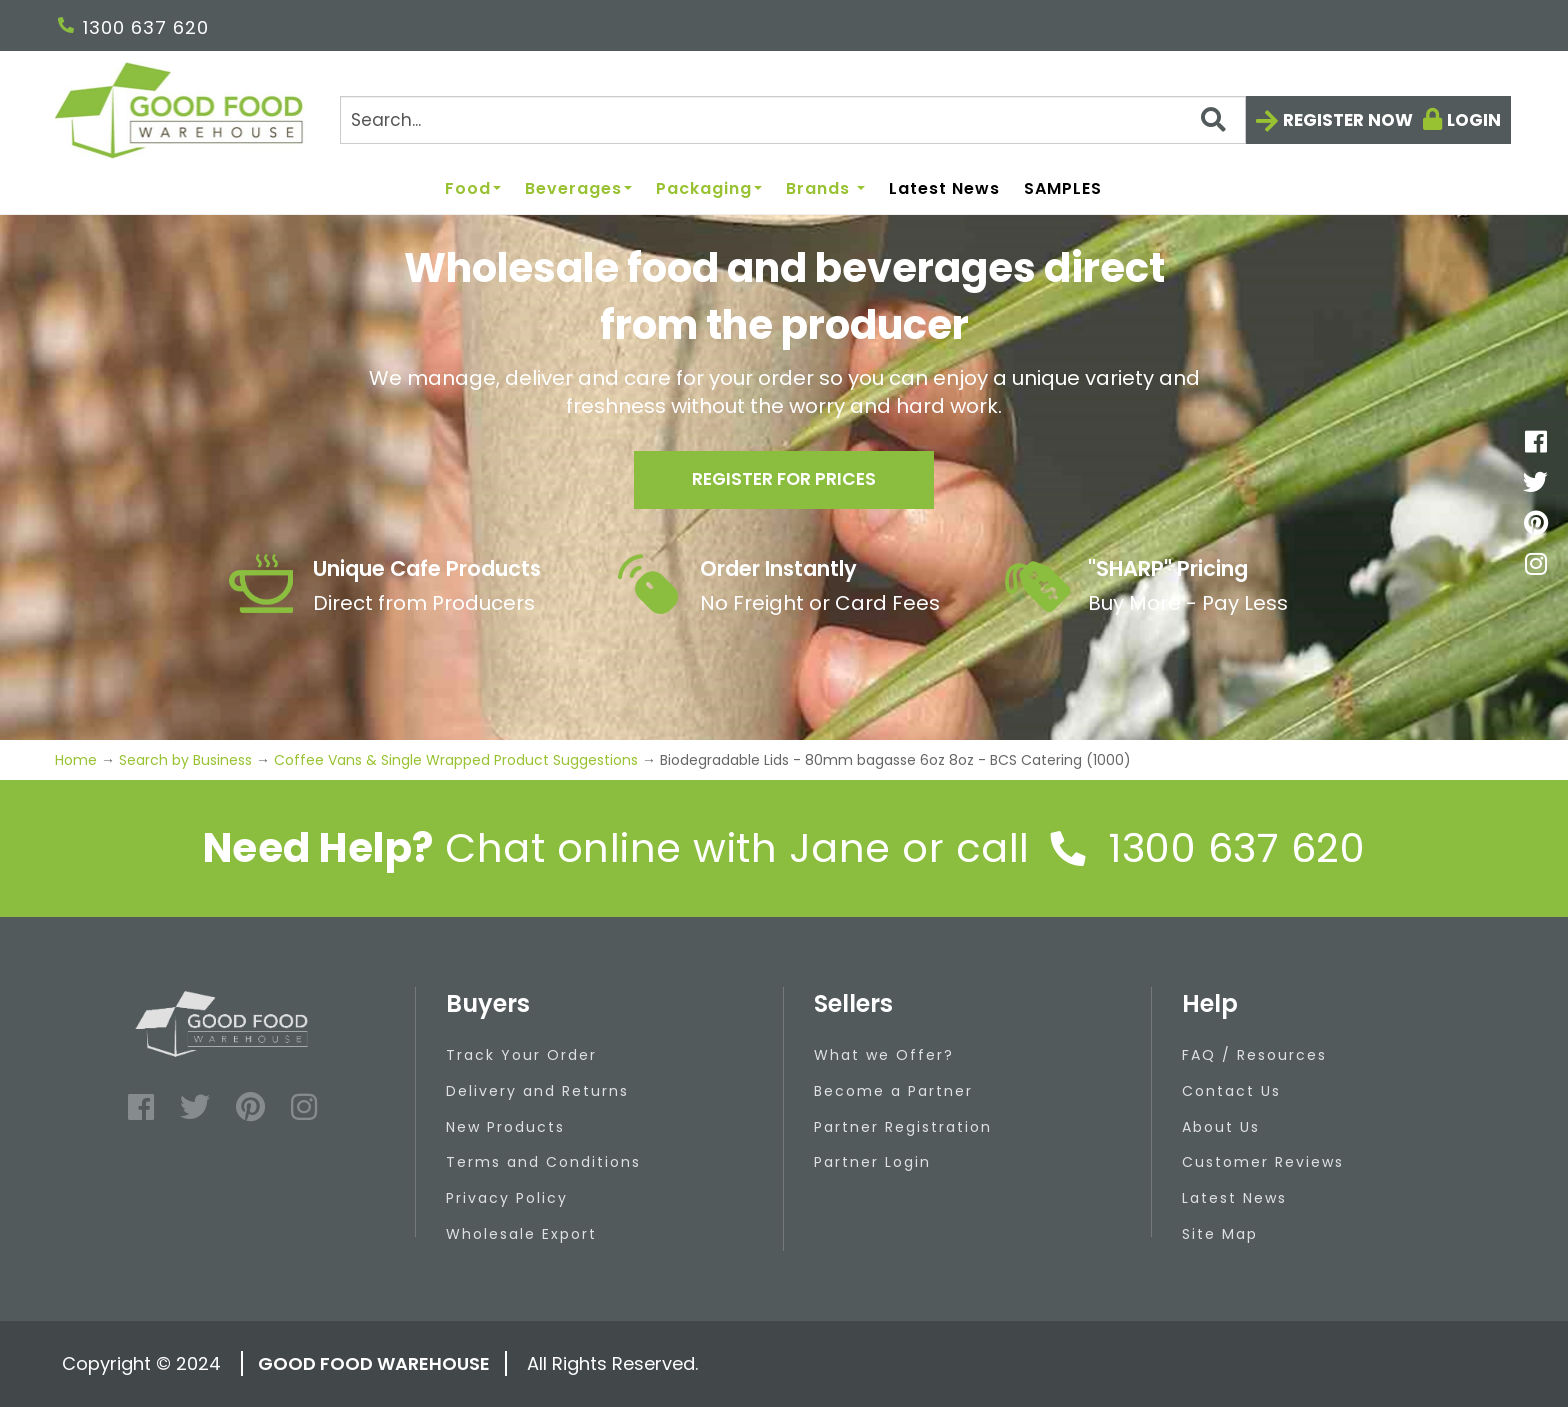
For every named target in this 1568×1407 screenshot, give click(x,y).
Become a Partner (893, 1091)
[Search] (793, 120)
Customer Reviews (1263, 1162)
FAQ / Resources (1254, 1055)
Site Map (1220, 1234)
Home (78, 760)
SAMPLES (1063, 189)
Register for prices (784, 481)
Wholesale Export (521, 1234)
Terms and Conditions (543, 1162)
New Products (505, 1127)
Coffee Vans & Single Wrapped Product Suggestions (456, 760)
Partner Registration (903, 1127)
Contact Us (1231, 1091)
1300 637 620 (133, 27)
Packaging (709, 189)
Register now (1348, 120)
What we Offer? (884, 1055)
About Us (1221, 1127)
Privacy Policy (507, 1198)
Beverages (578, 189)
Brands (825, 189)
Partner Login (872, 1162)
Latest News (944, 189)
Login (1474, 120)
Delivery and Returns (537, 1091)
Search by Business (185, 760)
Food (473, 189)
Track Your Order (521, 1055)
